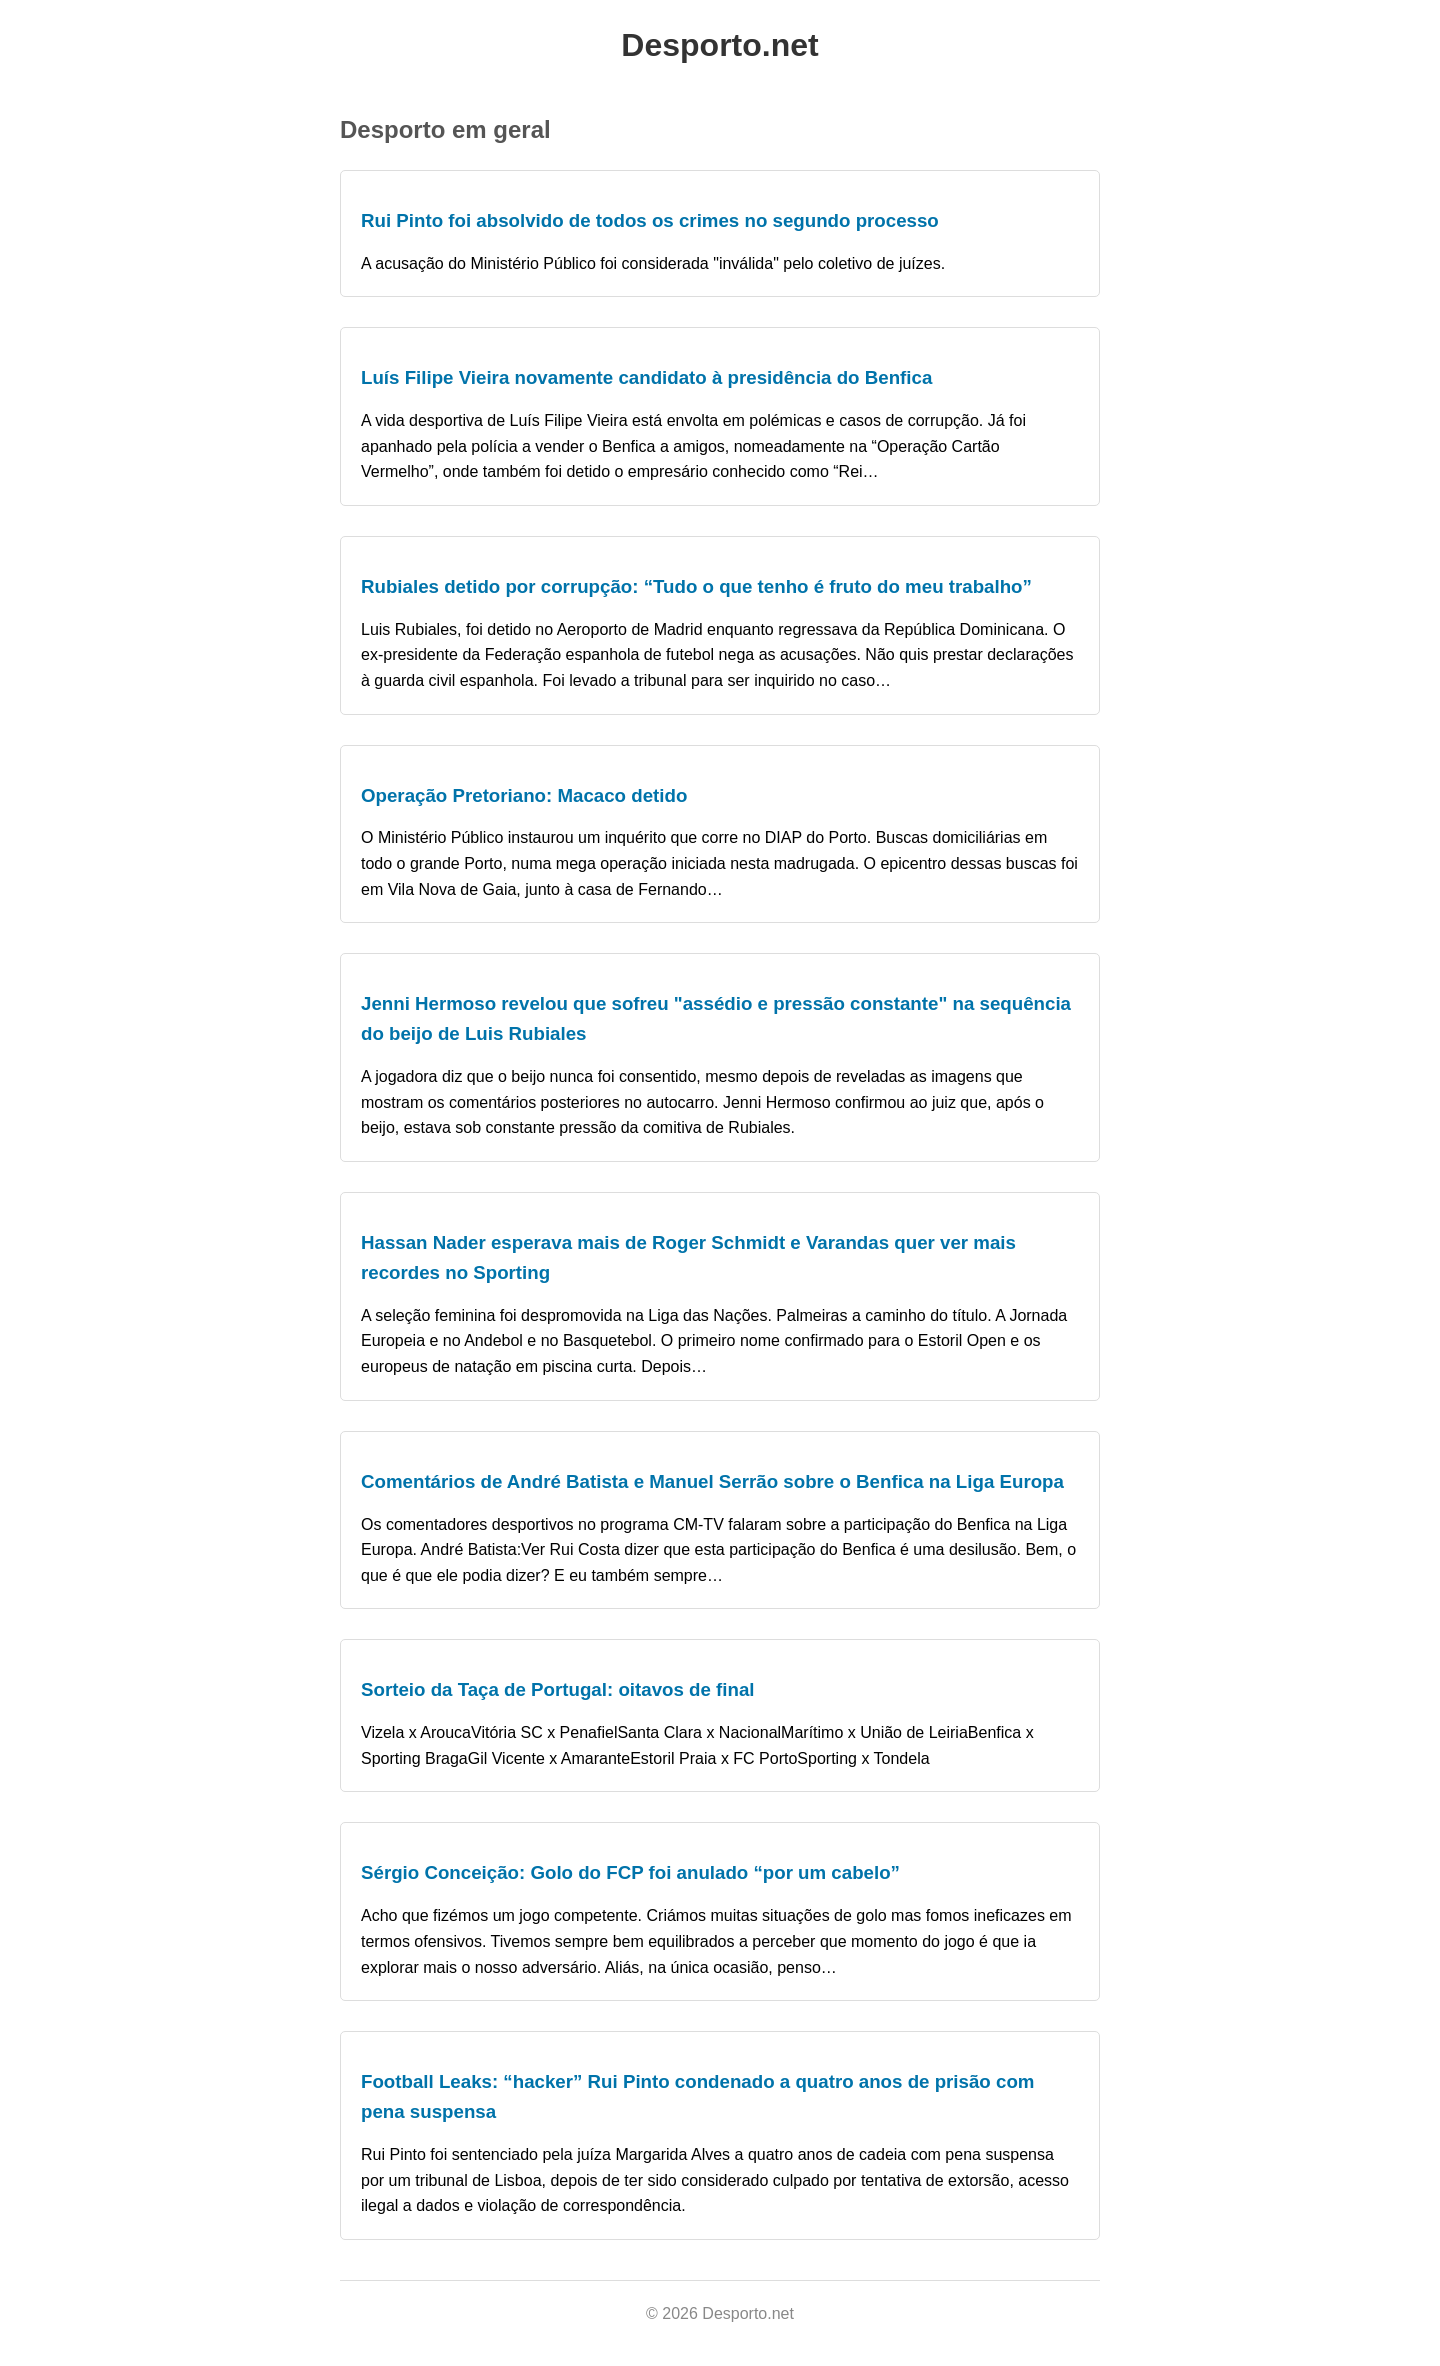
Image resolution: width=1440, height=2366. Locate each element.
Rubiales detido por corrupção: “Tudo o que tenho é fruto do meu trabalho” (696, 586)
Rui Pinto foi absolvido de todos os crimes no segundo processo (650, 220)
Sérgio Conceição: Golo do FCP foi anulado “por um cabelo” (630, 1872)
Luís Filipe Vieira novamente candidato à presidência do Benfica (646, 377)
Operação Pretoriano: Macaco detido (524, 795)
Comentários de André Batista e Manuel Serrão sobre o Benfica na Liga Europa (712, 1481)
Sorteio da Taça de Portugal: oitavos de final (558, 1689)
